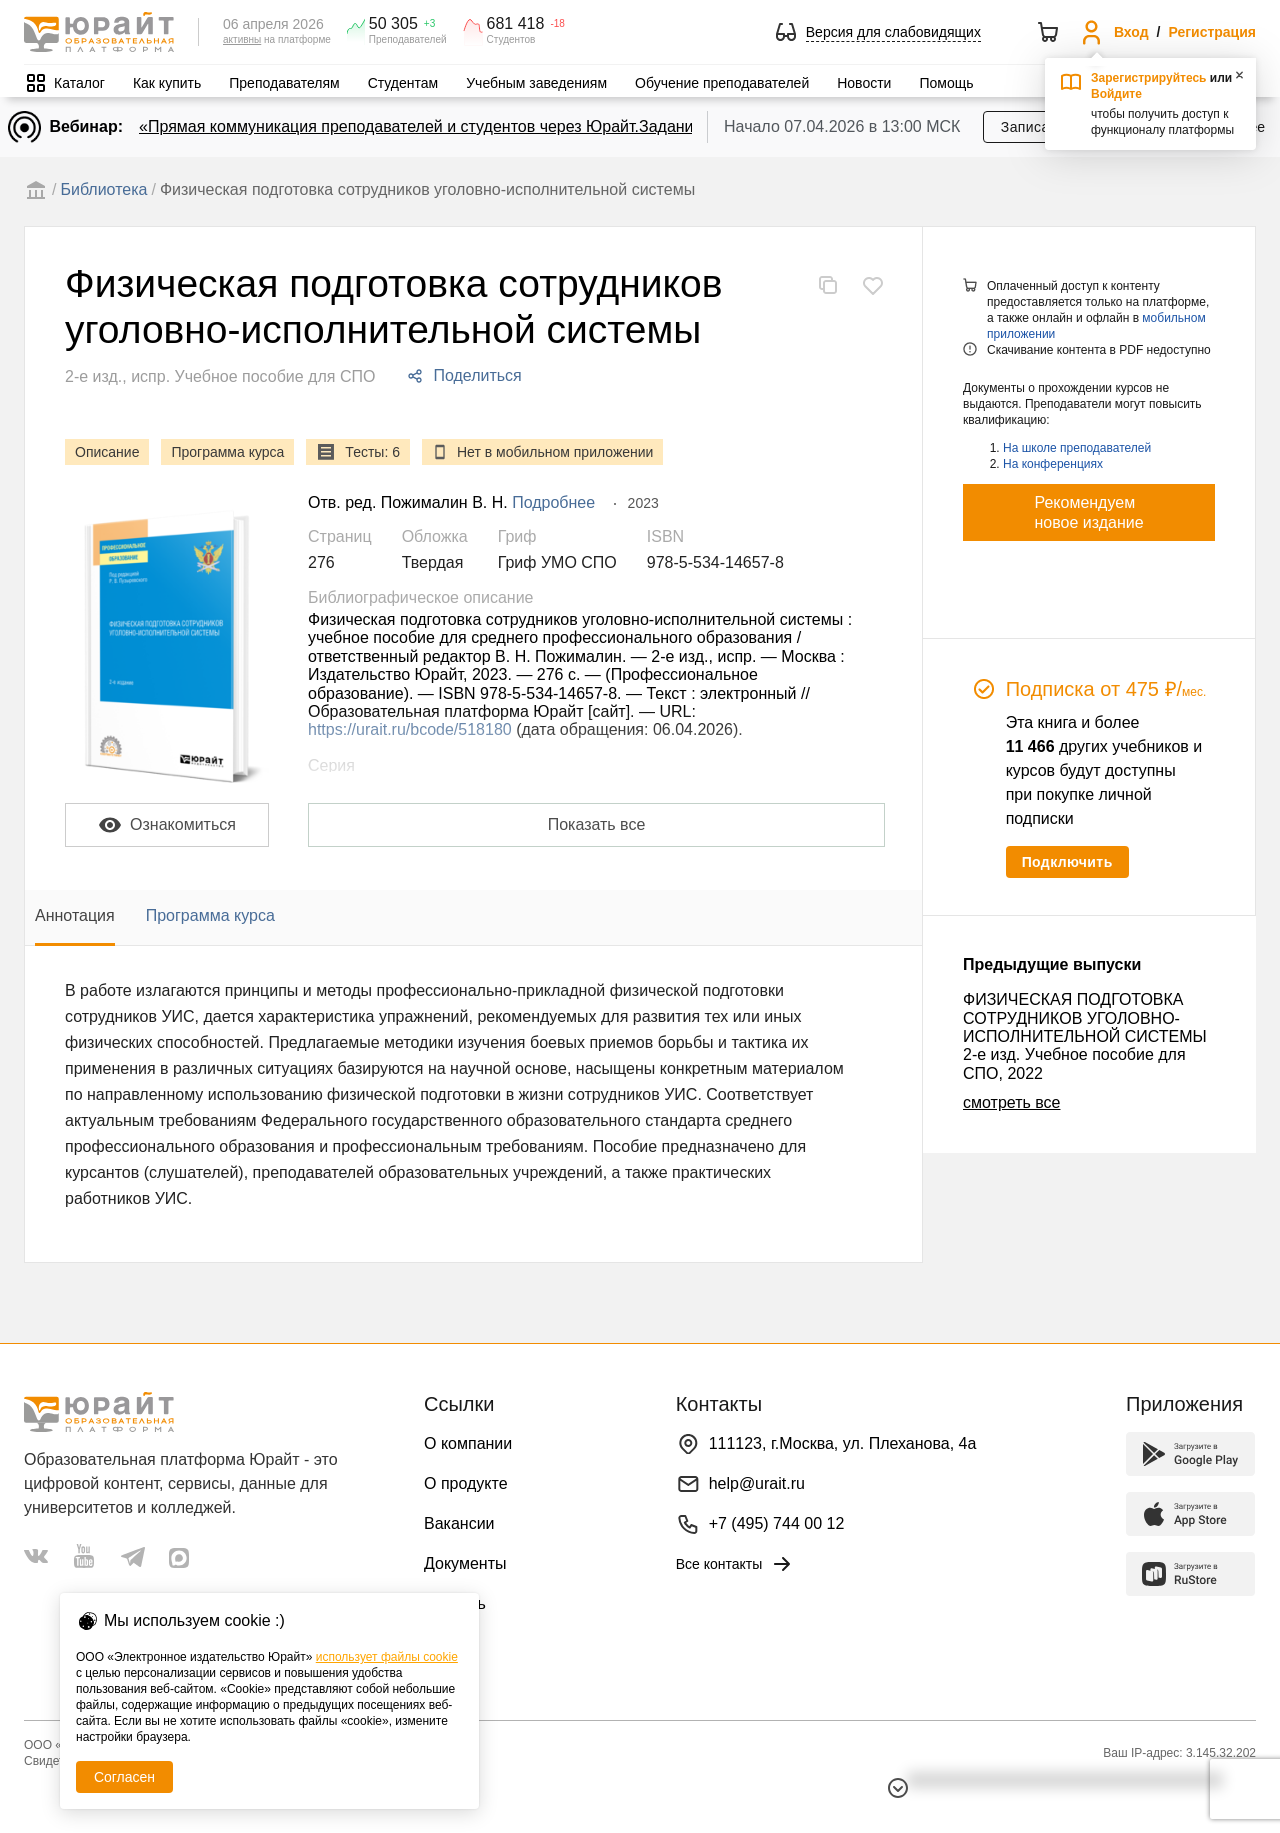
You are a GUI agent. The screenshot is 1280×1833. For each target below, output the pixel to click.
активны (242, 39)
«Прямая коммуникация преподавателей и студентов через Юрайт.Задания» (425, 126)
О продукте (466, 1483)
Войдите (1116, 94)
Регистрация (1212, 32)
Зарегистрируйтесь (1149, 78)
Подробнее (553, 502)
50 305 (393, 24)
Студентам (403, 83)
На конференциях (1053, 464)
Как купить (167, 83)
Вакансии (459, 1523)
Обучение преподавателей (722, 83)
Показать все (597, 824)
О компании (468, 1443)
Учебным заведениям (536, 83)
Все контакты (735, 1564)
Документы (465, 1563)
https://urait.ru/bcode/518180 (410, 729)
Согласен (124, 1777)
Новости (864, 83)
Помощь (946, 83)
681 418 (516, 24)
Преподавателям (284, 83)
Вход (1131, 32)
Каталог (79, 83)
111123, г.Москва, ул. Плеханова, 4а (843, 1443)
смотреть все (1011, 1102)
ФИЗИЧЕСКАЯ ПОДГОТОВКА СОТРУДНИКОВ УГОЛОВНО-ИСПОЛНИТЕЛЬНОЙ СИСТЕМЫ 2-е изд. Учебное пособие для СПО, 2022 (1085, 1036)
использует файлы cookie (387, 1657)
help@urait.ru (757, 1483)
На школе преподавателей (1077, 448)
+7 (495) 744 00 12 (777, 1523)
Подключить (1067, 862)
